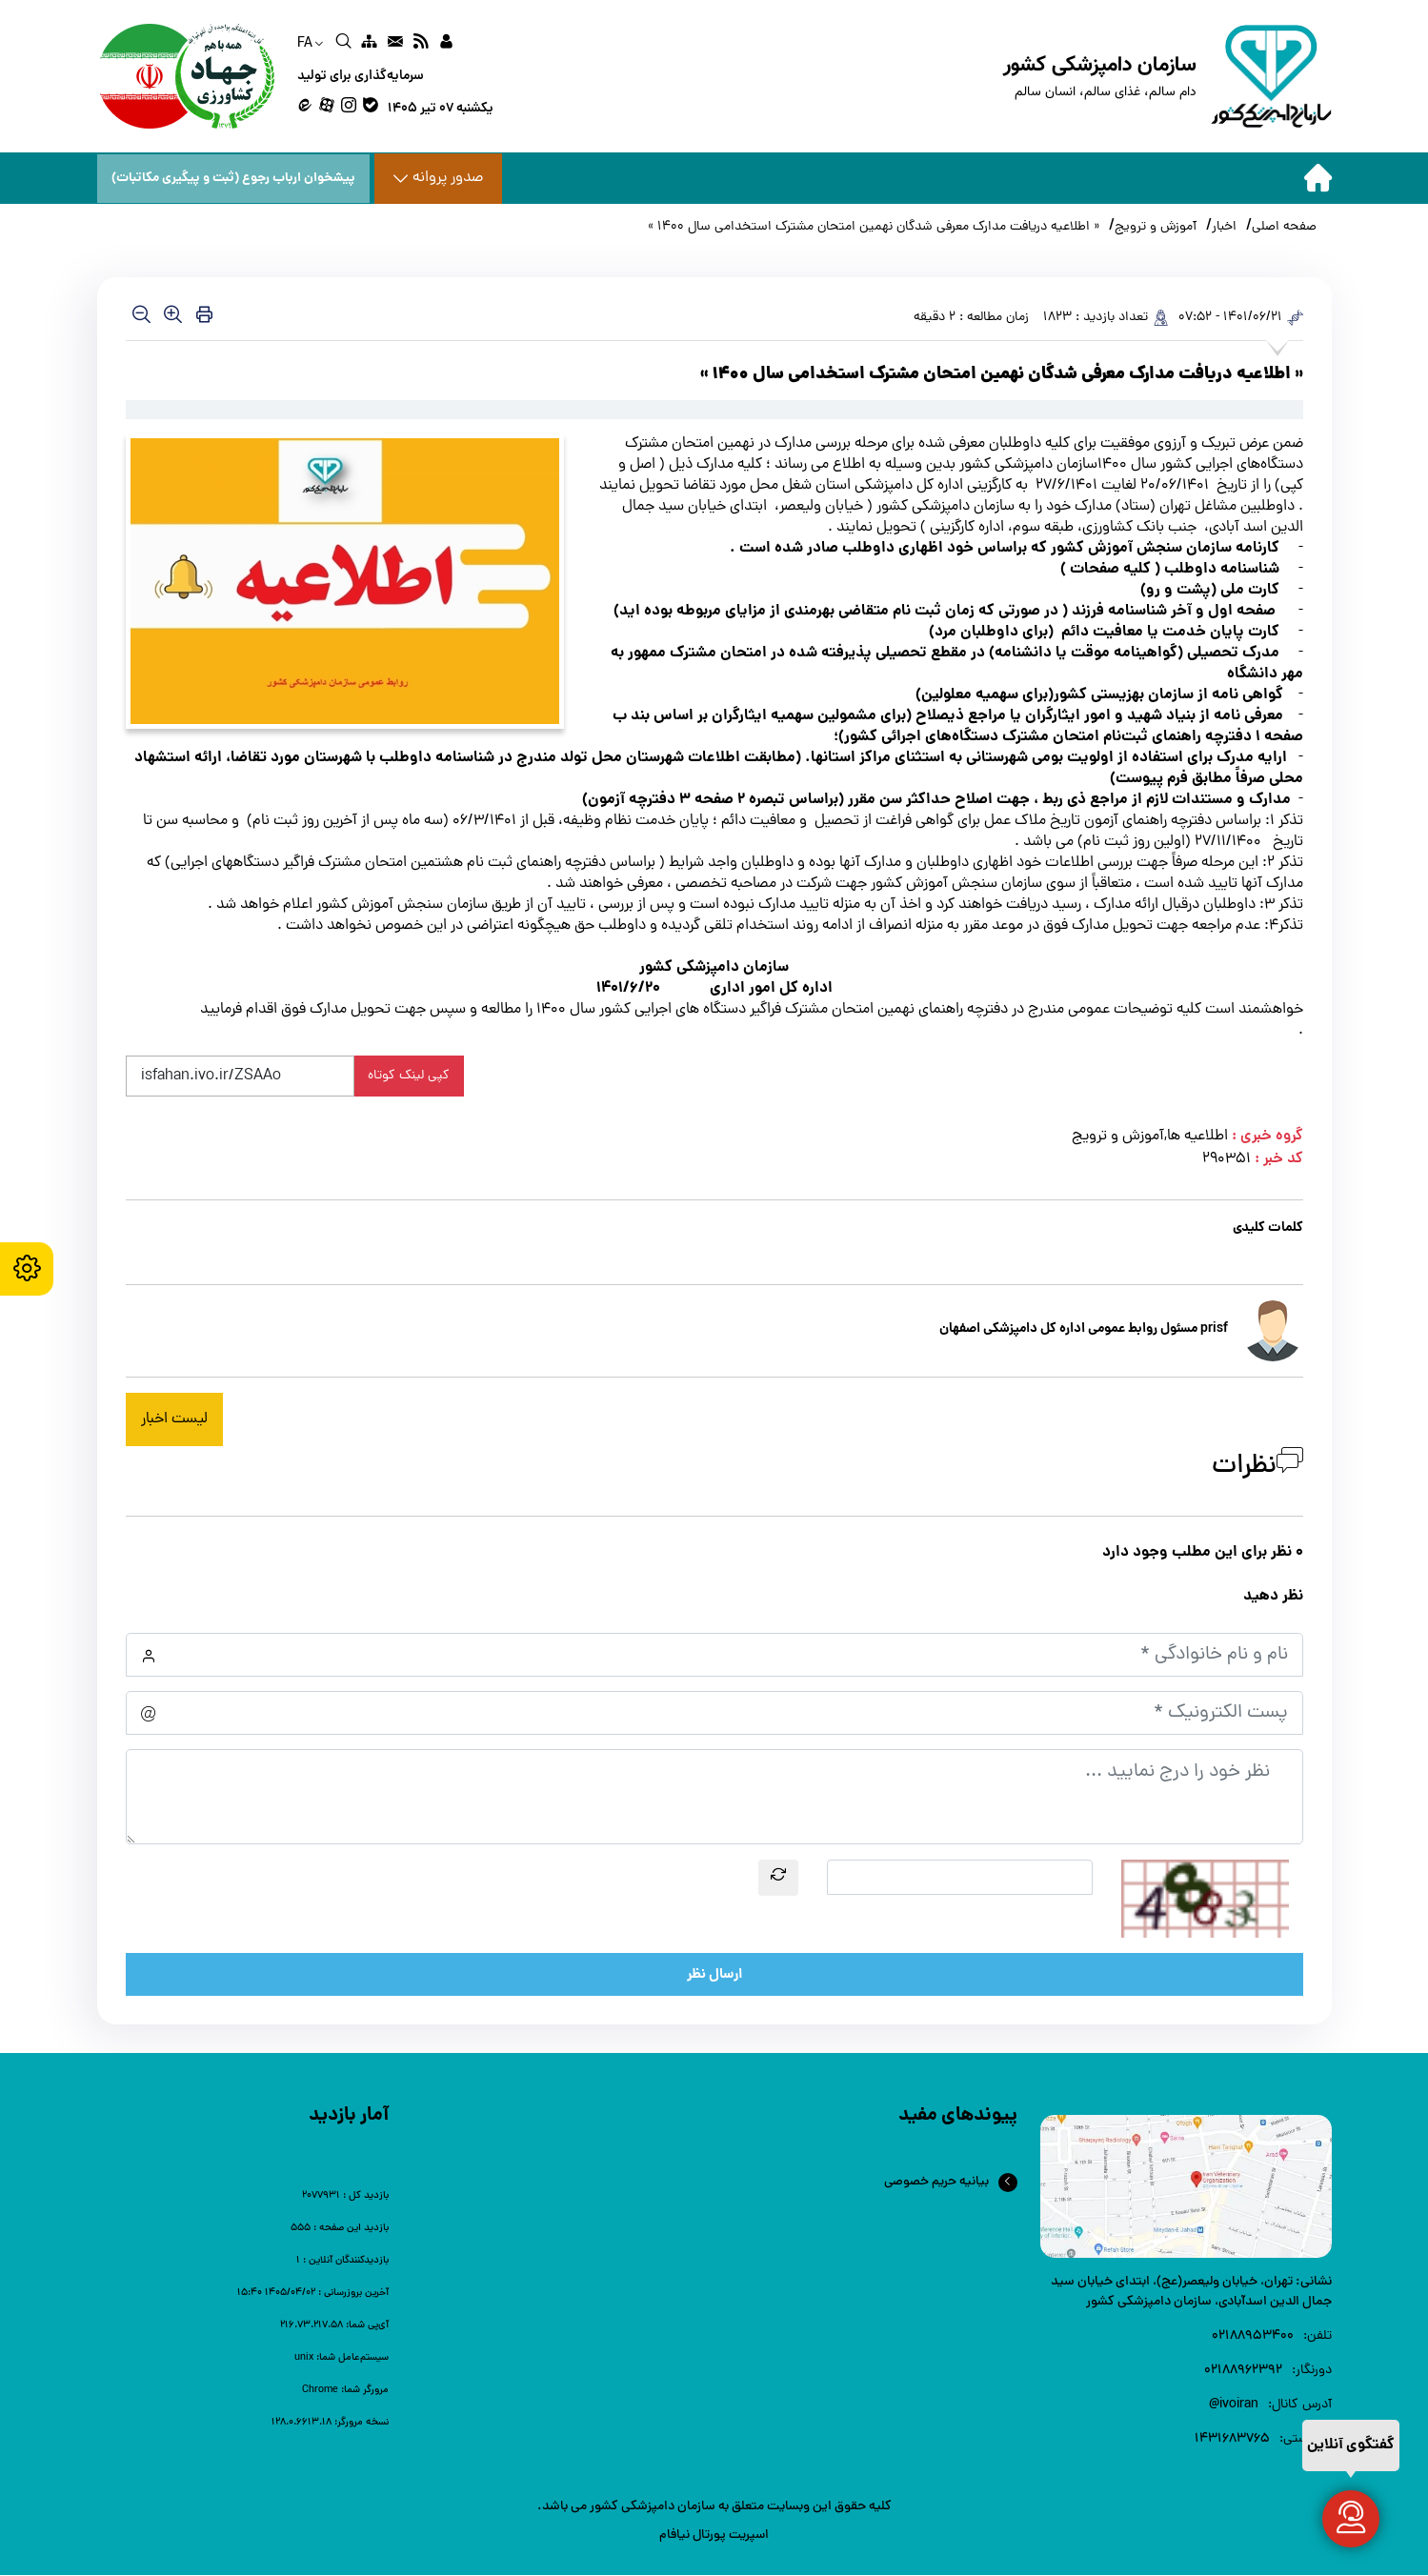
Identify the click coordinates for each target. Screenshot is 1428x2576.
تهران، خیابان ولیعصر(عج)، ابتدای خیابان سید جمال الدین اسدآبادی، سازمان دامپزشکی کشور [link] (1191, 2293)
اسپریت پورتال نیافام (714, 2536)
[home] (1167, 76)
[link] (446, 43)
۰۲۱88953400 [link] (1253, 2337)
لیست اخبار (174, 1420)
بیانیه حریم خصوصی (936, 2183)
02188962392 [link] (1243, 2372)
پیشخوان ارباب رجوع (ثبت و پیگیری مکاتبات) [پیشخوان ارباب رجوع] (235, 178)
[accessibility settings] (28, 1269)
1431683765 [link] (1232, 2440)
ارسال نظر (714, 1975)
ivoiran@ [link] (1233, 2406)
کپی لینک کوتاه (409, 1077)
